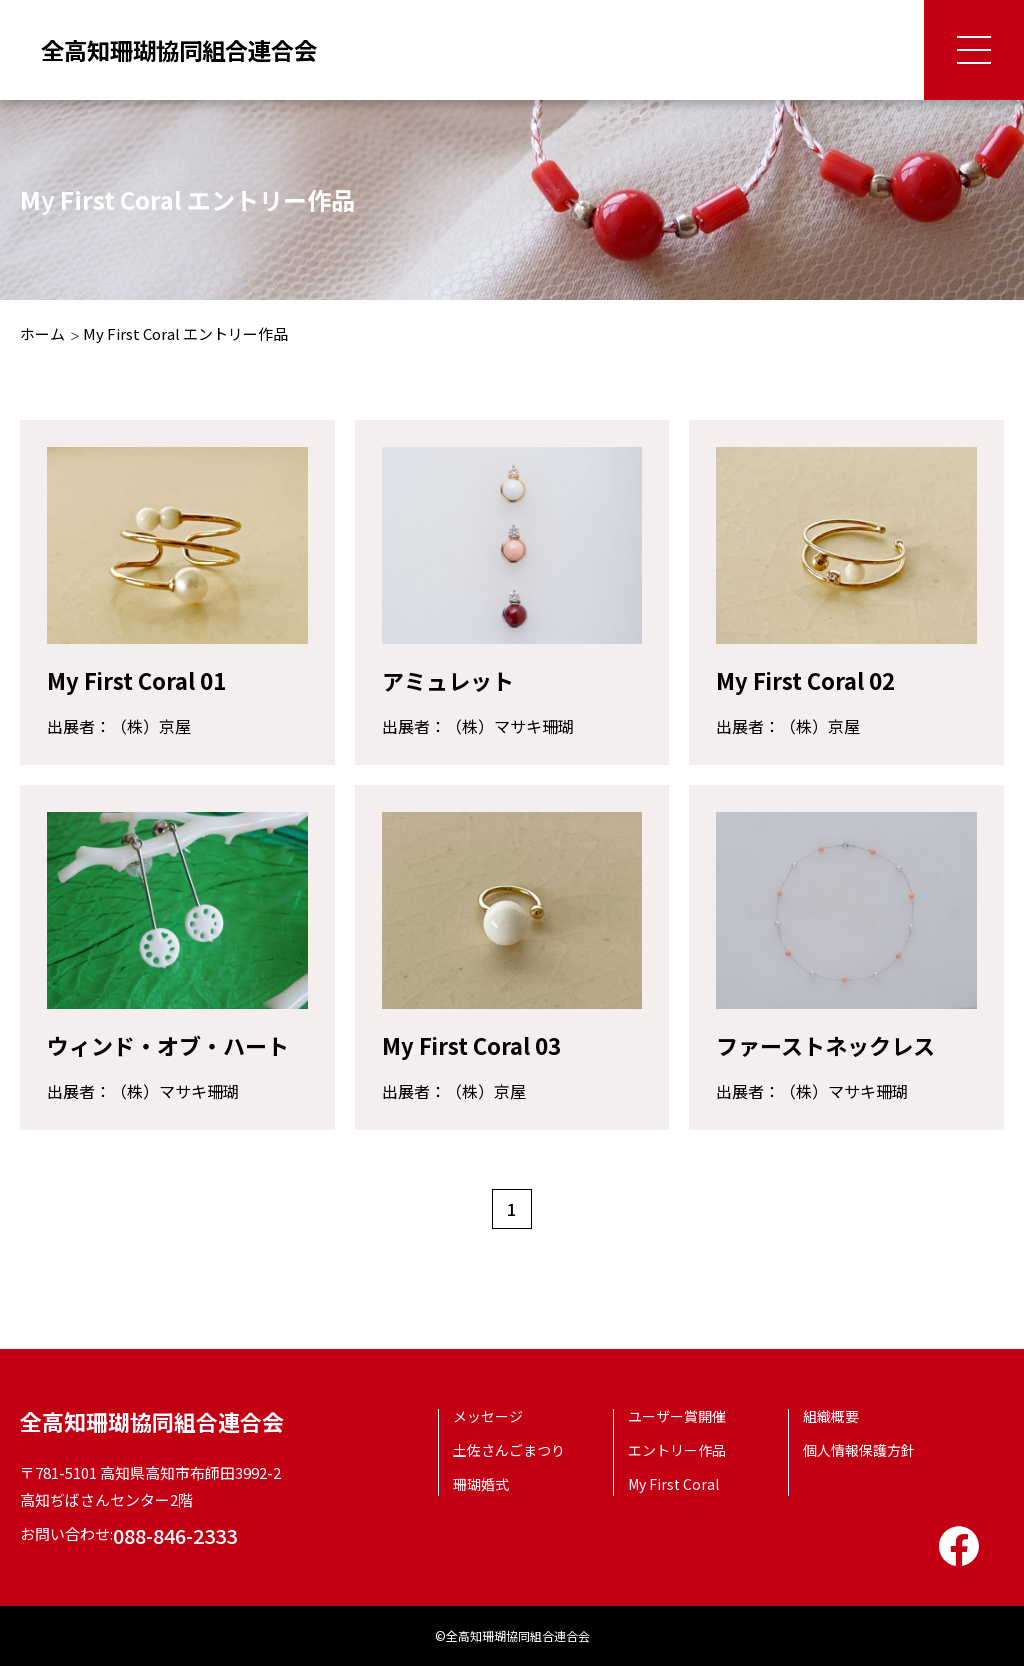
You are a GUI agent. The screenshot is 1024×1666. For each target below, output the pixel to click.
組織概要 (831, 1416)
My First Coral (673, 1484)
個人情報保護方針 (859, 1450)
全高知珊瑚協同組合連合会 (185, 49)
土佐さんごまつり (509, 1450)
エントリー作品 (677, 1450)
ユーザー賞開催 (677, 1416)
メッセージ (488, 1416)
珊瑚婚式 (481, 1484)
